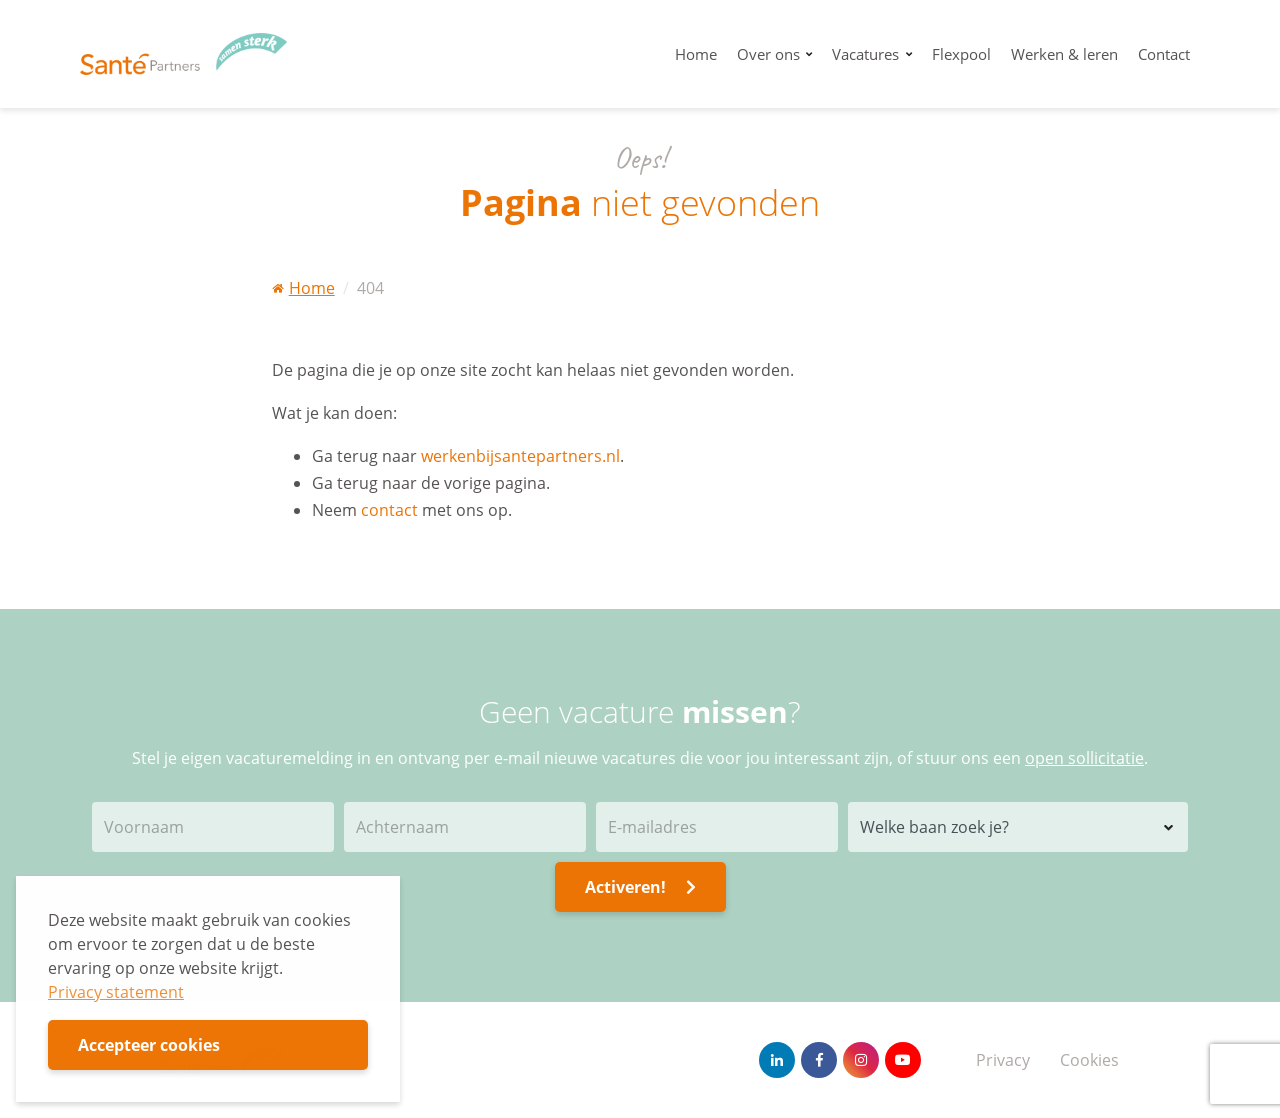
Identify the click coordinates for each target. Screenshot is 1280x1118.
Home (696, 54)
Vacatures (867, 54)
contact (389, 510)
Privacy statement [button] (116, 992)
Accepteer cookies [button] (149, 1045)
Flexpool (961, 54)
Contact (1164, 54)
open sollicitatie (1084, 758)
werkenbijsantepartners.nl (520, 456)
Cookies (1089, 1060)
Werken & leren (1064, 54)
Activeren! (640, 887)
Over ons (770, 54)
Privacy (1003, 1060)
